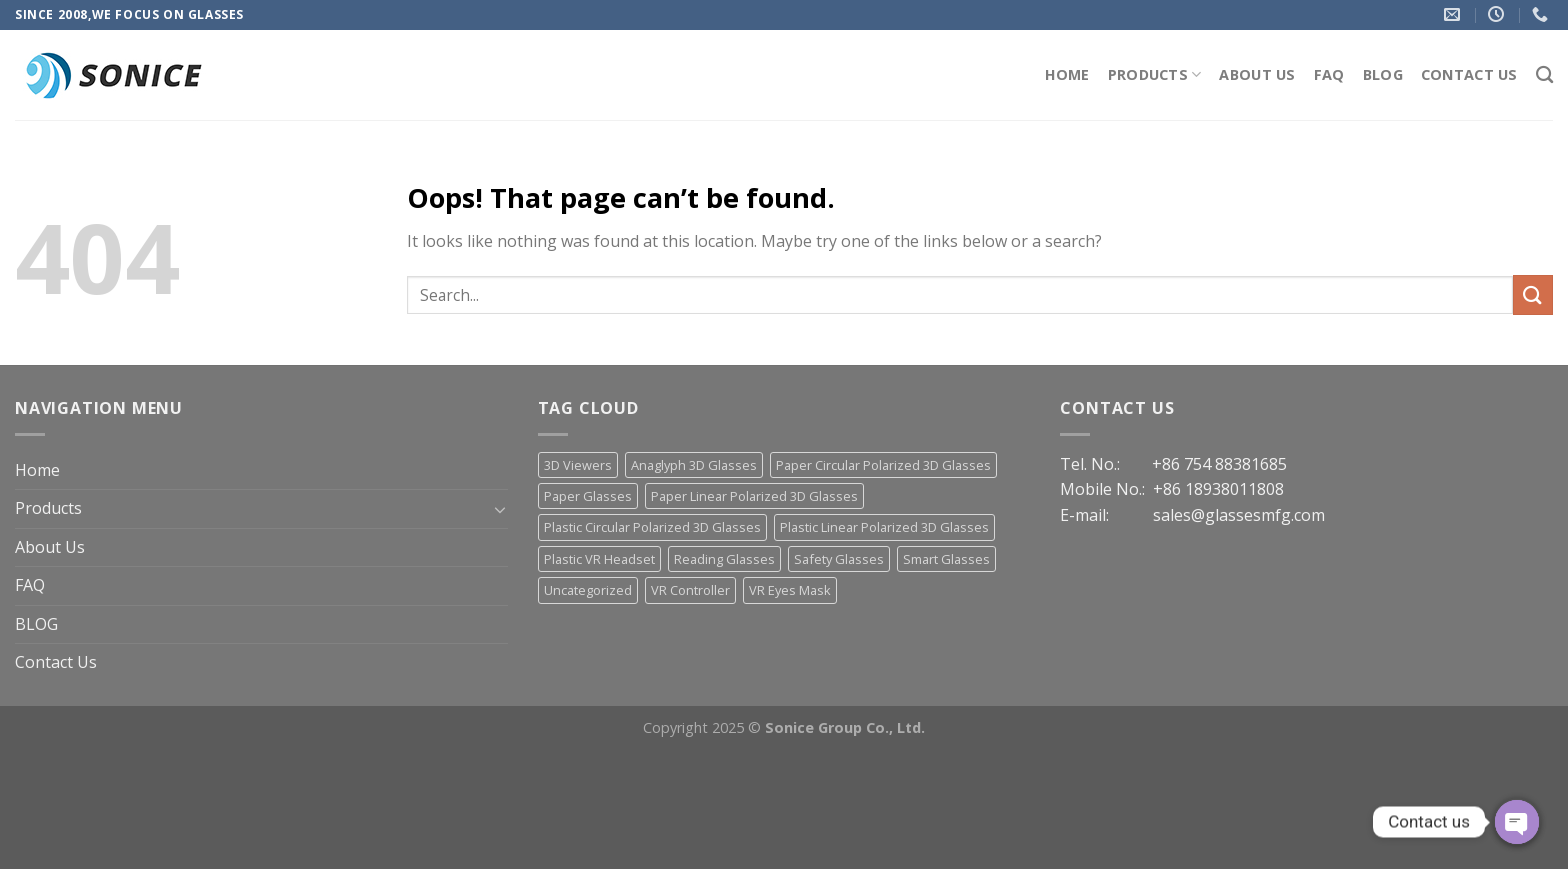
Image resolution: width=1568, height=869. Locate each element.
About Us (1257, 74)
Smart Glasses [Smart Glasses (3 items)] (946, 559)
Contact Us (1469, 74)
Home (1067, 74)
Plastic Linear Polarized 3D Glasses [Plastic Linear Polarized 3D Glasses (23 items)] (884, 527)
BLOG (1383, 74)
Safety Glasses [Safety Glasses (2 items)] (839, 559)
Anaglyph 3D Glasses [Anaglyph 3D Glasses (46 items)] (694, 465)
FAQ (1329, 74)
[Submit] (1533, 294)
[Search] (1544, 75)
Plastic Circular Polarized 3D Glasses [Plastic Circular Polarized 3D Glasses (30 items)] (652, 527)
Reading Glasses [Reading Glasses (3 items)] (724, 559)
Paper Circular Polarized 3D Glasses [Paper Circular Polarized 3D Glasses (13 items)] (883, 465)
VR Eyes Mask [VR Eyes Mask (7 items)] (790, 590)
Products (1155, 75)
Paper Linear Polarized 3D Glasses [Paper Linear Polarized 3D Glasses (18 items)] (754, 496)
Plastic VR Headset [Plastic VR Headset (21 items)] (599, 559)
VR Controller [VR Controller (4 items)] (690, 590)
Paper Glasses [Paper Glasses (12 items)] (588, 496)
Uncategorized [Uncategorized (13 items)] (588, 590)
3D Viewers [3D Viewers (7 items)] (578, 465)
